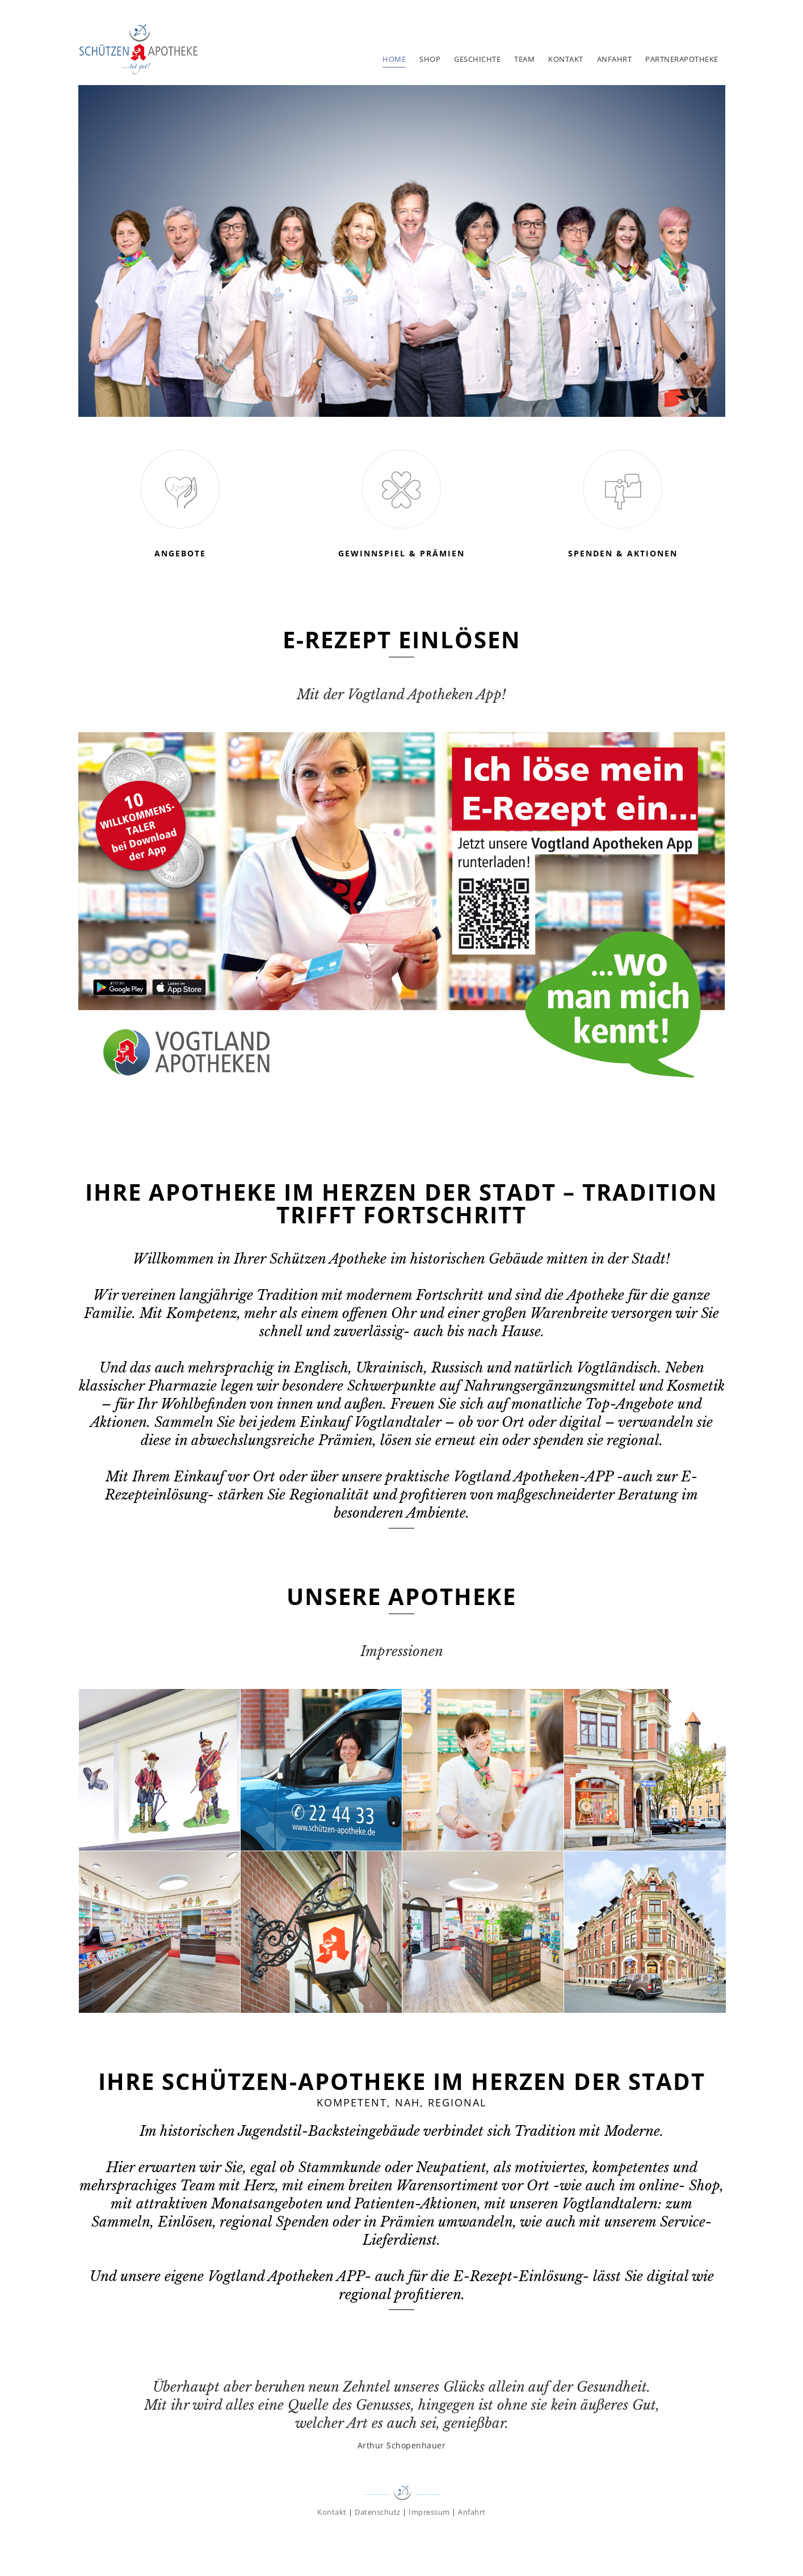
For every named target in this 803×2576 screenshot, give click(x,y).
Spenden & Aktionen (623, 553)
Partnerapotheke (681, 59)
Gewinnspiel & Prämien (401, 553)
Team (524, 59)
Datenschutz (378, 2512)
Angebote (180, 553)
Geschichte (477, 59)
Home (394, 59)
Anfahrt (614, 59)
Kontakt (565, 59)
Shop (429, 59)
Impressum (429, 2512)
